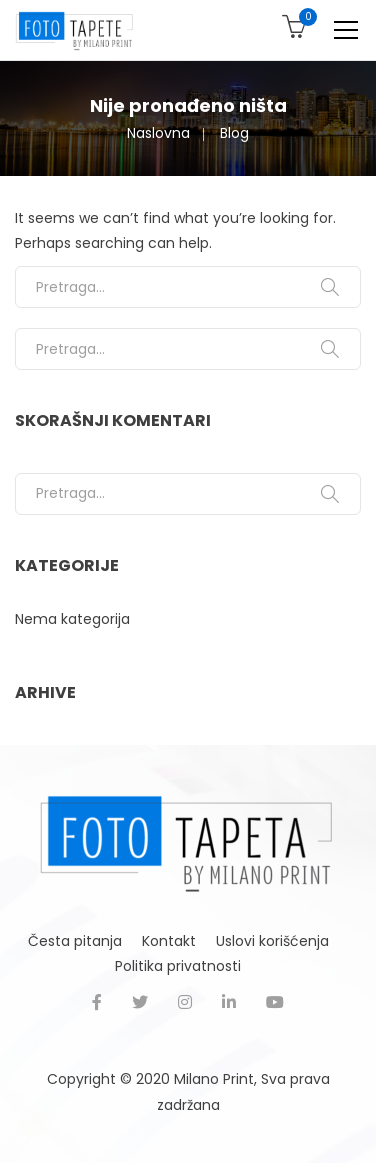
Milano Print (214, 1079)
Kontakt (169, 941)
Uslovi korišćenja (272, 941)
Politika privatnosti (178, 966)
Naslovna (158, 133)
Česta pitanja (75, 941)
